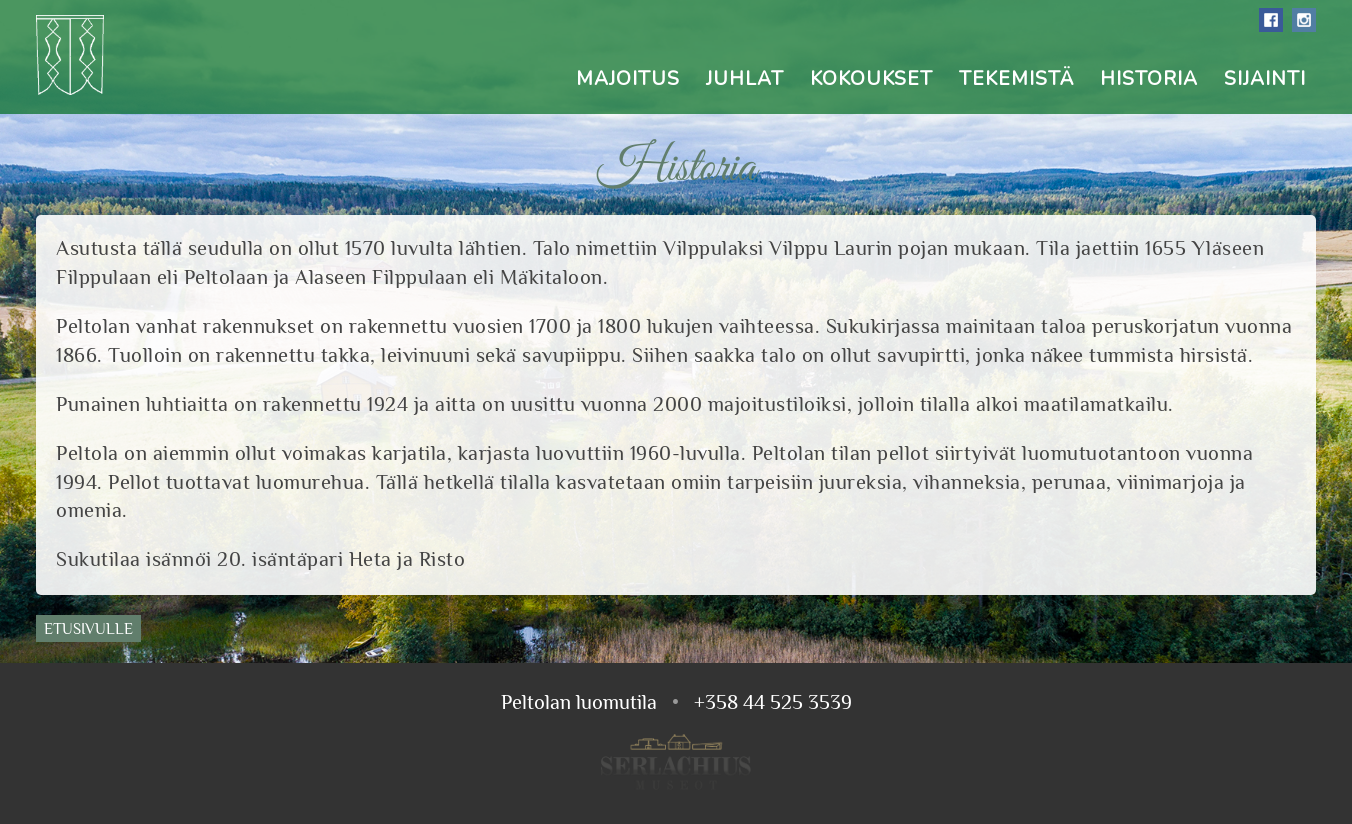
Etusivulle (88, 628)
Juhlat (745, 79)
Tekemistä (1016, 79)
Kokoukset (871, 79)
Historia (1149, 79)
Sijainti (1265, 79)
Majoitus (628, 79)
